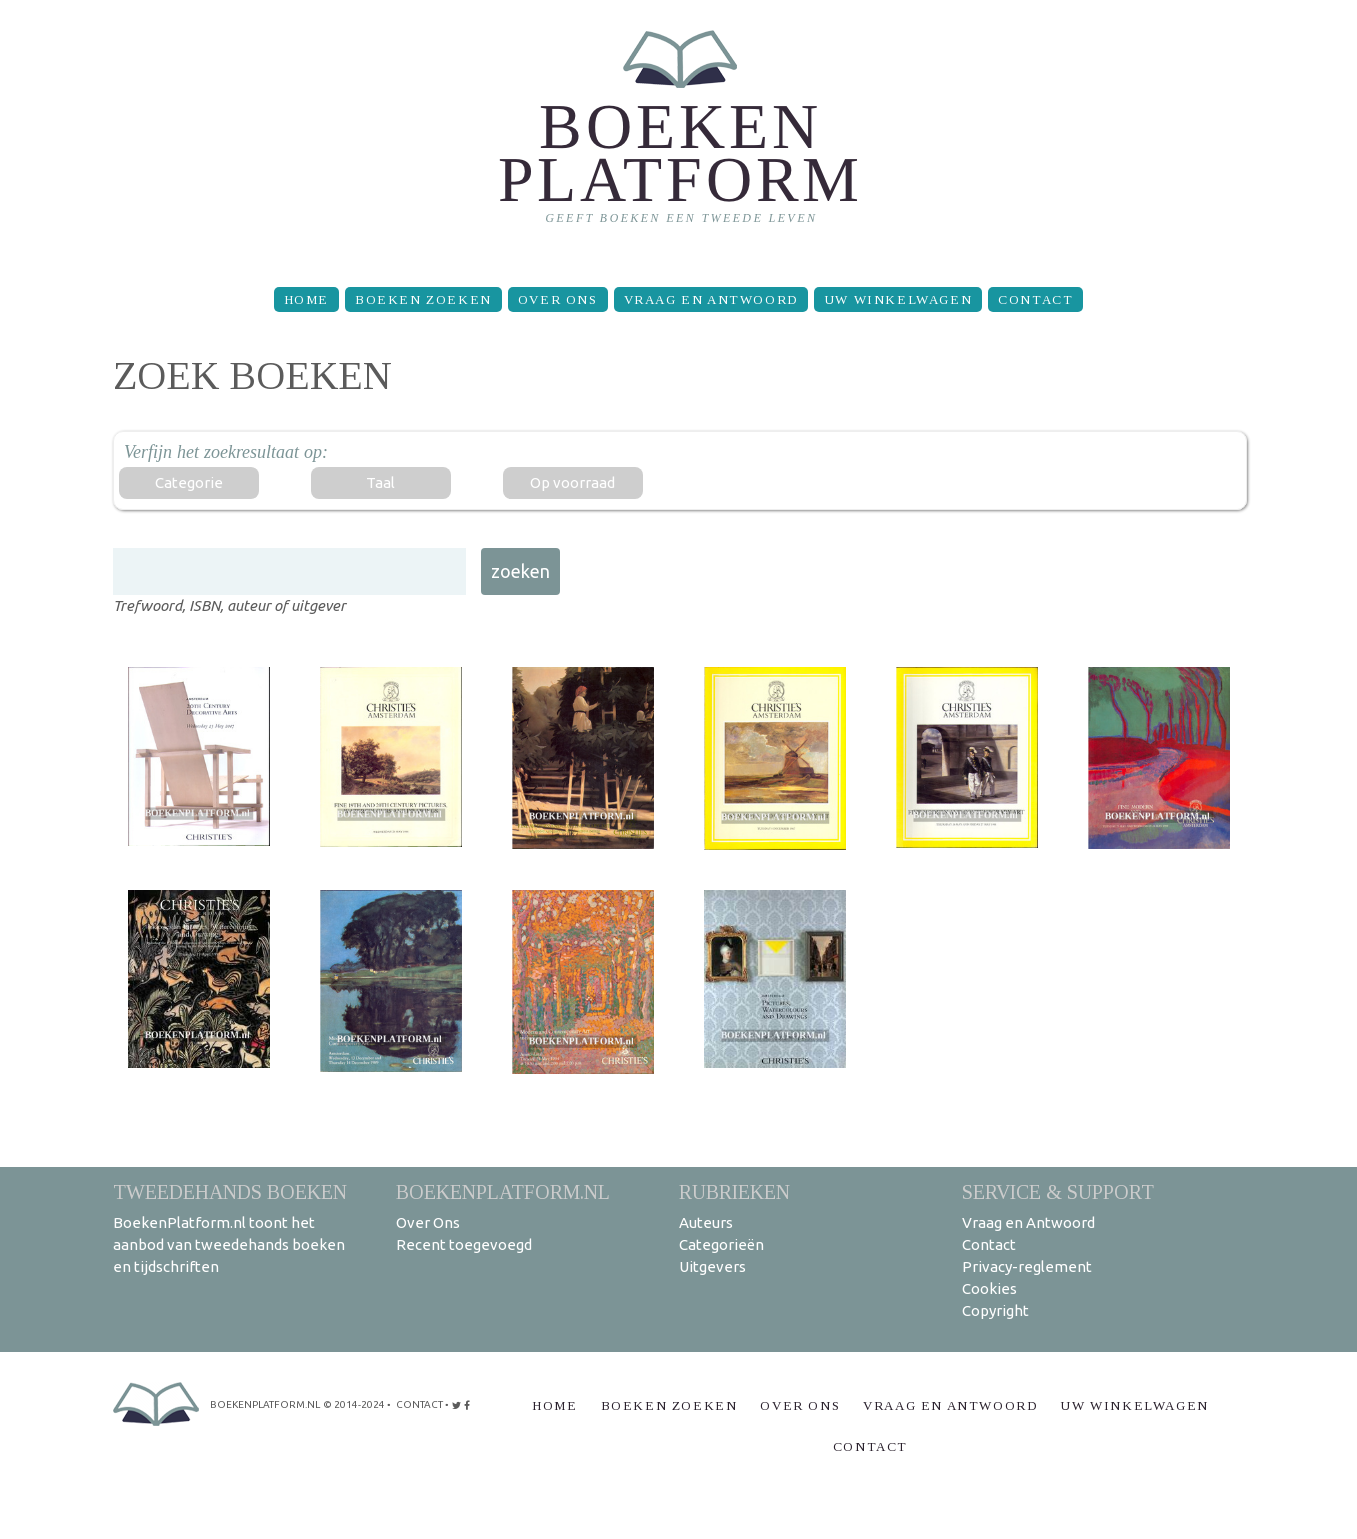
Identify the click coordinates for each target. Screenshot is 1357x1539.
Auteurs (706, 1222)
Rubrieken (734, 1191)
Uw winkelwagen (898, 299)
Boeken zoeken (423, 299)
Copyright (995, 1310)
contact (419, 1404)
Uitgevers (712, 1266)
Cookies (989, 1288)
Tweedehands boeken (230, 1191)
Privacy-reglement (1027, 1266)
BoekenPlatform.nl (503, 1191)
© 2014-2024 (354, 1404)
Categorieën (721, 1244)
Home (306, 299)
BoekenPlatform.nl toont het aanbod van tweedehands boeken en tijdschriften (229, 1244)
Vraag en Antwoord (711, 299)
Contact (1035, 299)
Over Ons (558, 299)
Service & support (1058, 1191)
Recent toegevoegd (464, 1244)
